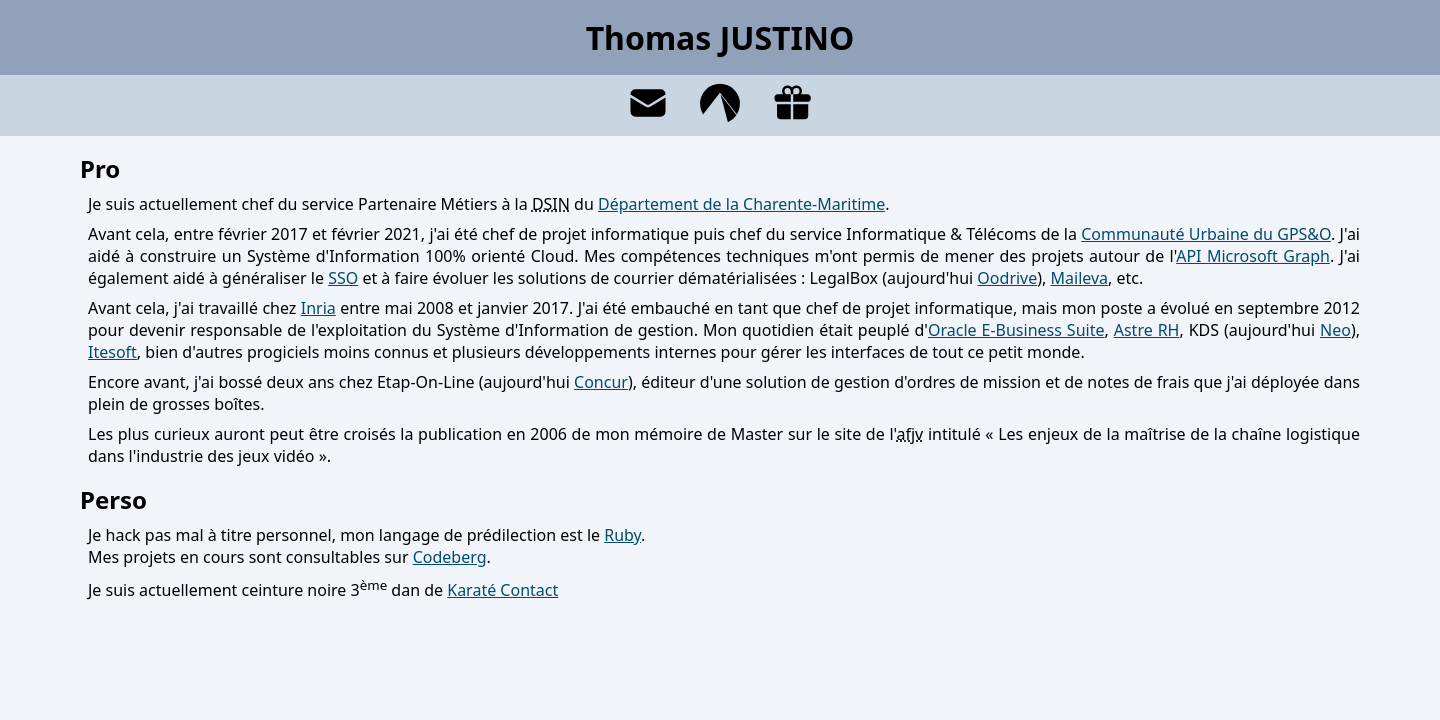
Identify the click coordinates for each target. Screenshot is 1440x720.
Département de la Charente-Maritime (741, 204)
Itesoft (112, 352)
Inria (318, 308)
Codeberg (450, 557)
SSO (343, 278)
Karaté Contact (502, 590)
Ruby (622, 535)
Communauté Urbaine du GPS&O (1206, 234)
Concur (601, 382)
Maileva (1080, 278)
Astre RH (1147, 330)
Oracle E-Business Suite (1016, 330)
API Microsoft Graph (1253, 256)
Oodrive (1007, 278)
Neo (1335, 330)
